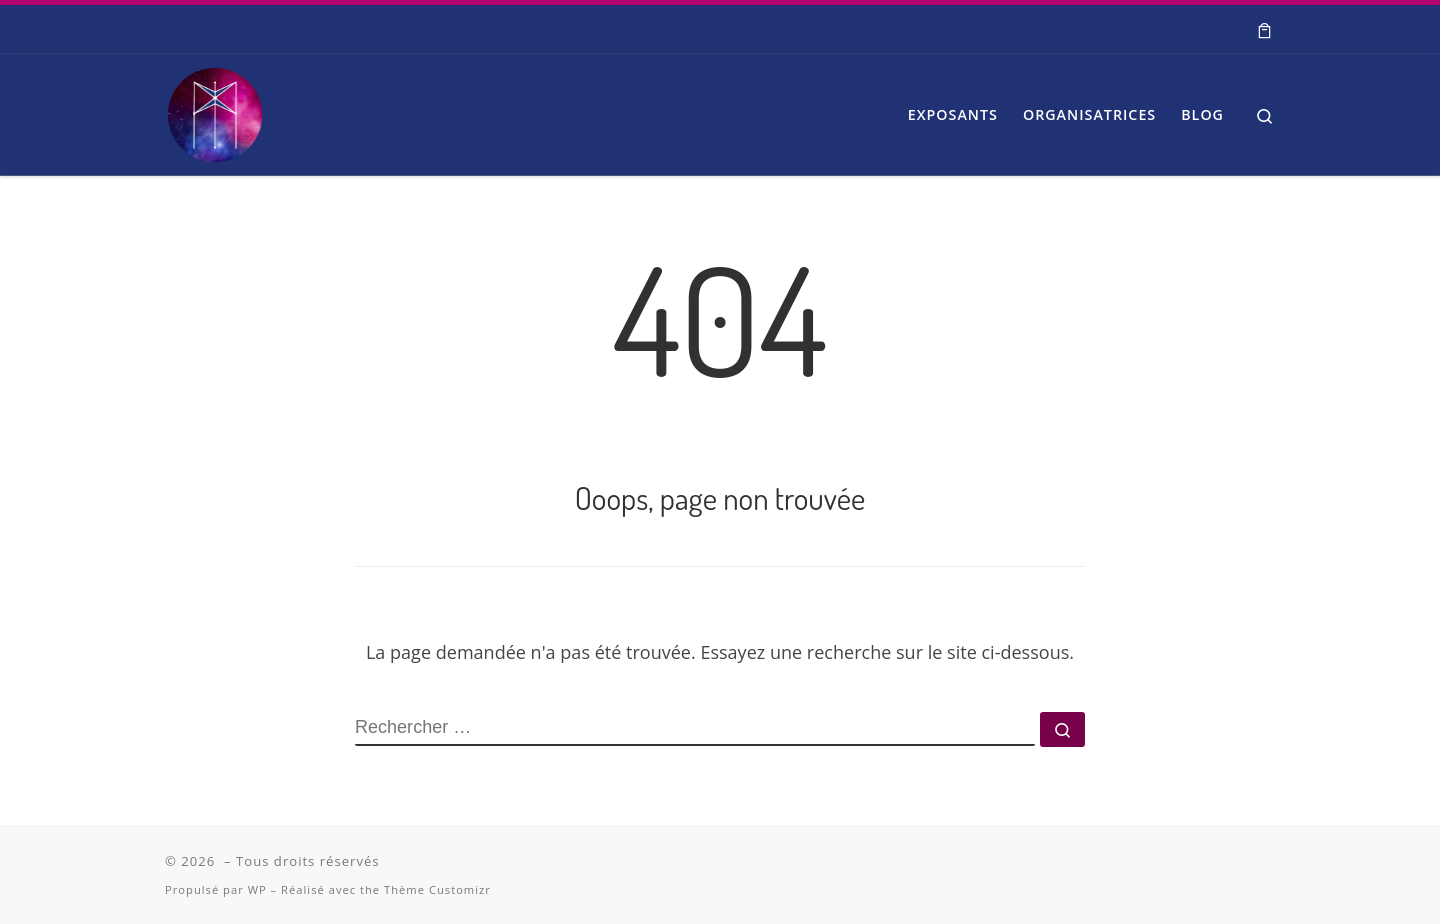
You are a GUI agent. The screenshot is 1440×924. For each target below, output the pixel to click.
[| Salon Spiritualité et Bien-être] (215, 109)
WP (257, 889)
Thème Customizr (437, 889)
